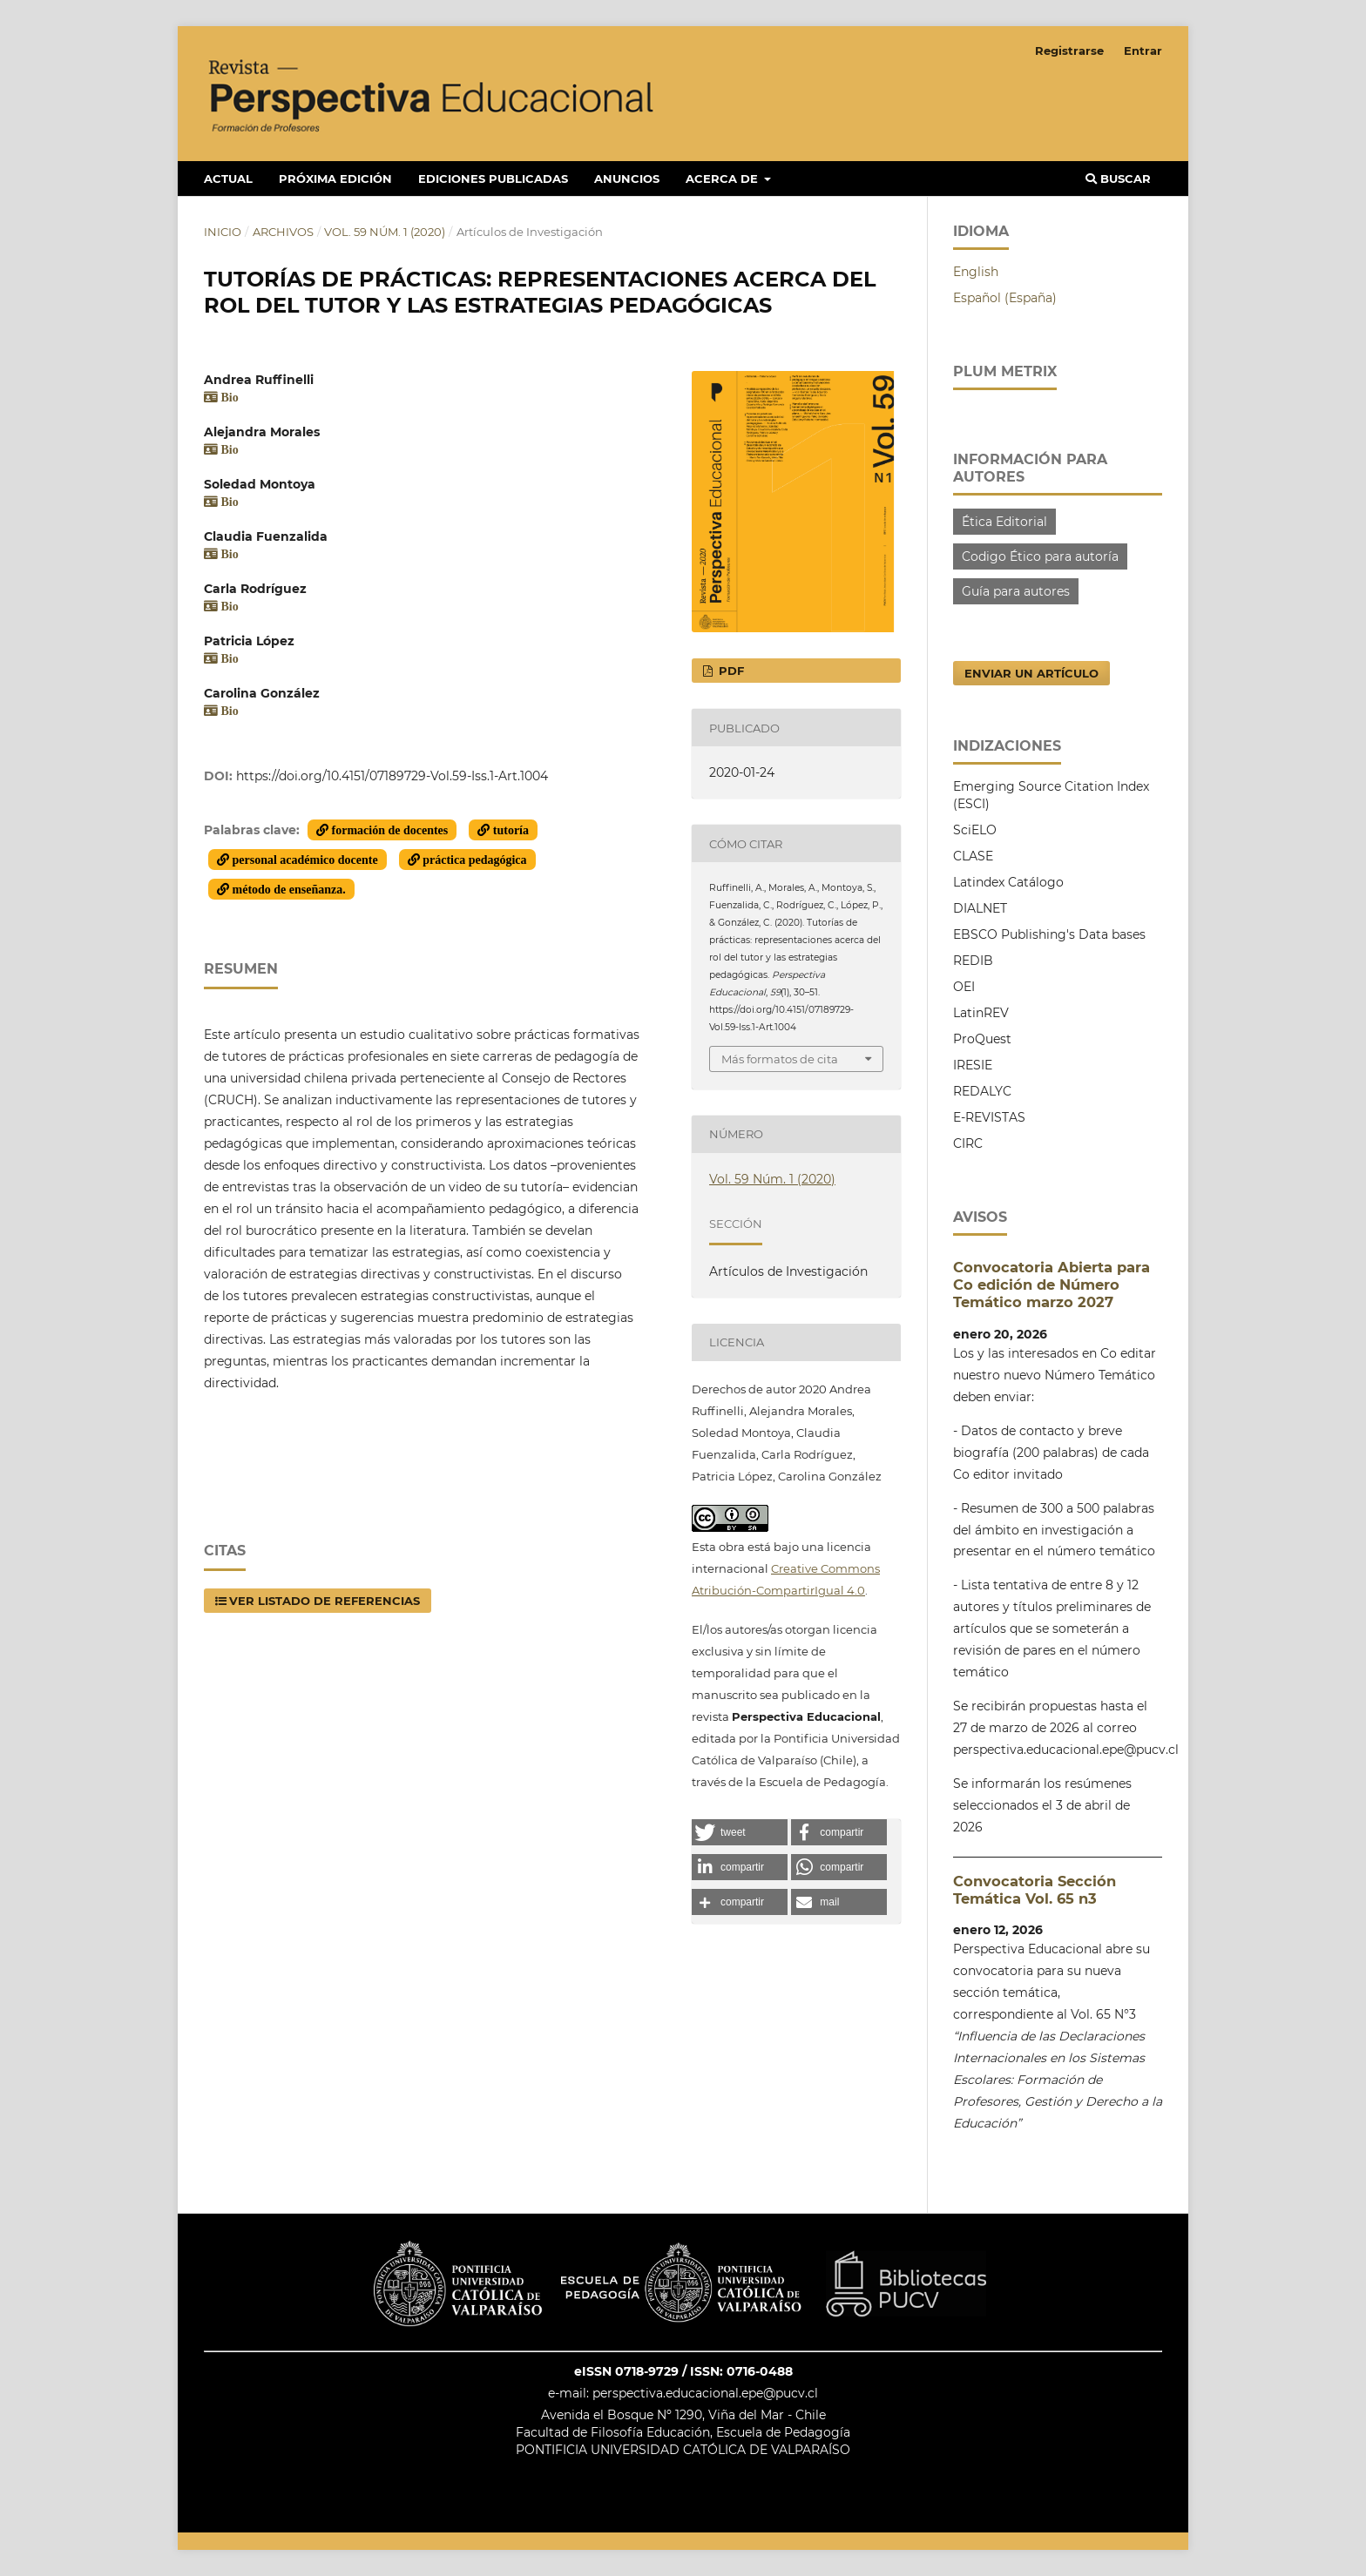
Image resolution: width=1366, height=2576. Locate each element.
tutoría (509, 830)
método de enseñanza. (287, 889)
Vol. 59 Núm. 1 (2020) (384, 232)
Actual (228, 178)
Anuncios (626, 178)
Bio (228, 397)
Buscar (1118, 178)
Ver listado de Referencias (324, 1601)
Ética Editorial (1004, 521)
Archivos (283, 232)
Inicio (222, 232)
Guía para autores (1016, 591)
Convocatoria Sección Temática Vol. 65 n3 (1034, 1889)
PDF (729, 671)
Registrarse (1069, 50)
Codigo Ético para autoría (1040, 556)
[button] (740, 1832)
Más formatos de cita (779, 1059)
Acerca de (723, 178)
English (975, 272)
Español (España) (1005, 298)
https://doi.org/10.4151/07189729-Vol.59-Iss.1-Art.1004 (392, 776)
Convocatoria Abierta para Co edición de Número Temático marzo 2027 (1051, 1284)
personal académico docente (303, 859)
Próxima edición (335, 178)
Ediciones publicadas (493, 178)
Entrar (1143, 50)
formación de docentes (388, 830)
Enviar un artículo (1031, 673)
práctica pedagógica (473, 859)
